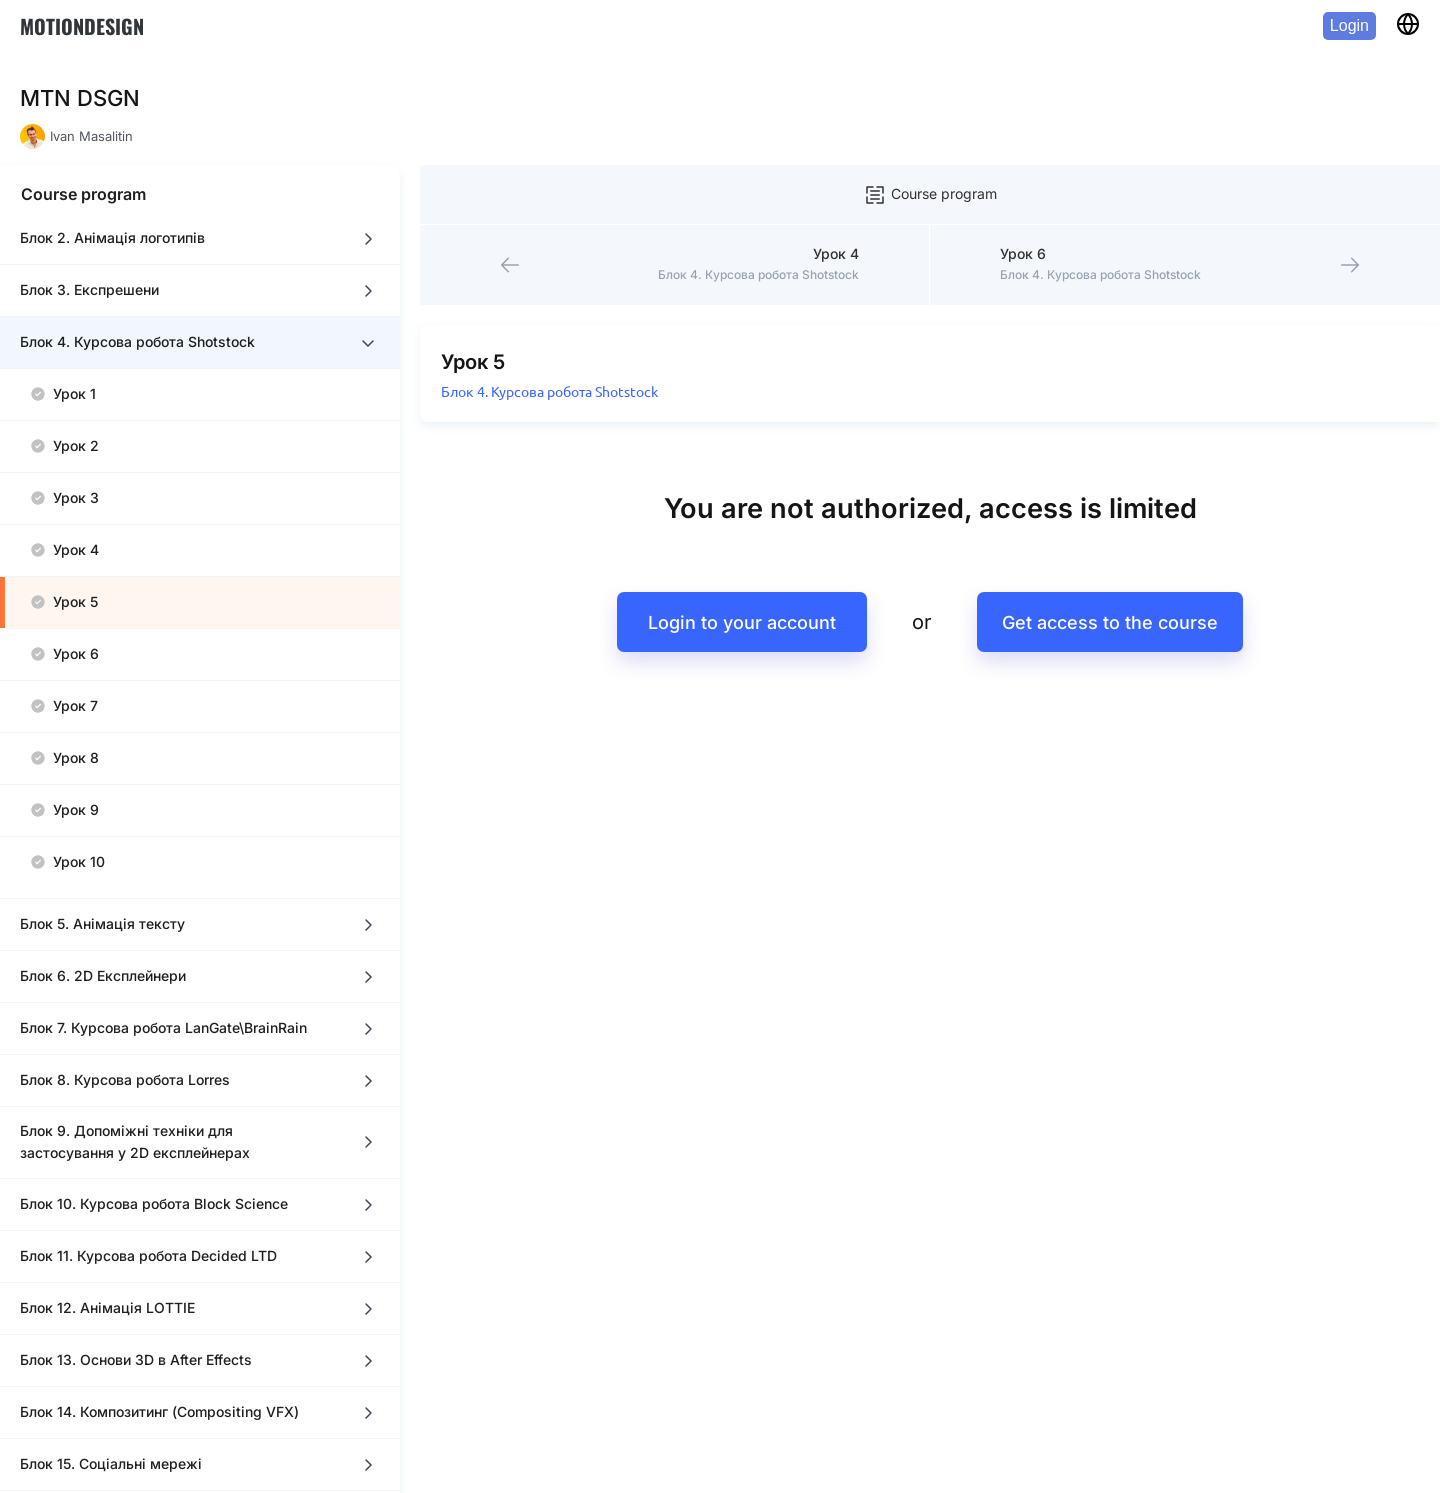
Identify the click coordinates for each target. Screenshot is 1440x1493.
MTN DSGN (80, 98)
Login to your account (742, 562)
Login (1349, 25)
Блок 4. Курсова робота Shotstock (549, 332)
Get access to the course (1110, 562)
